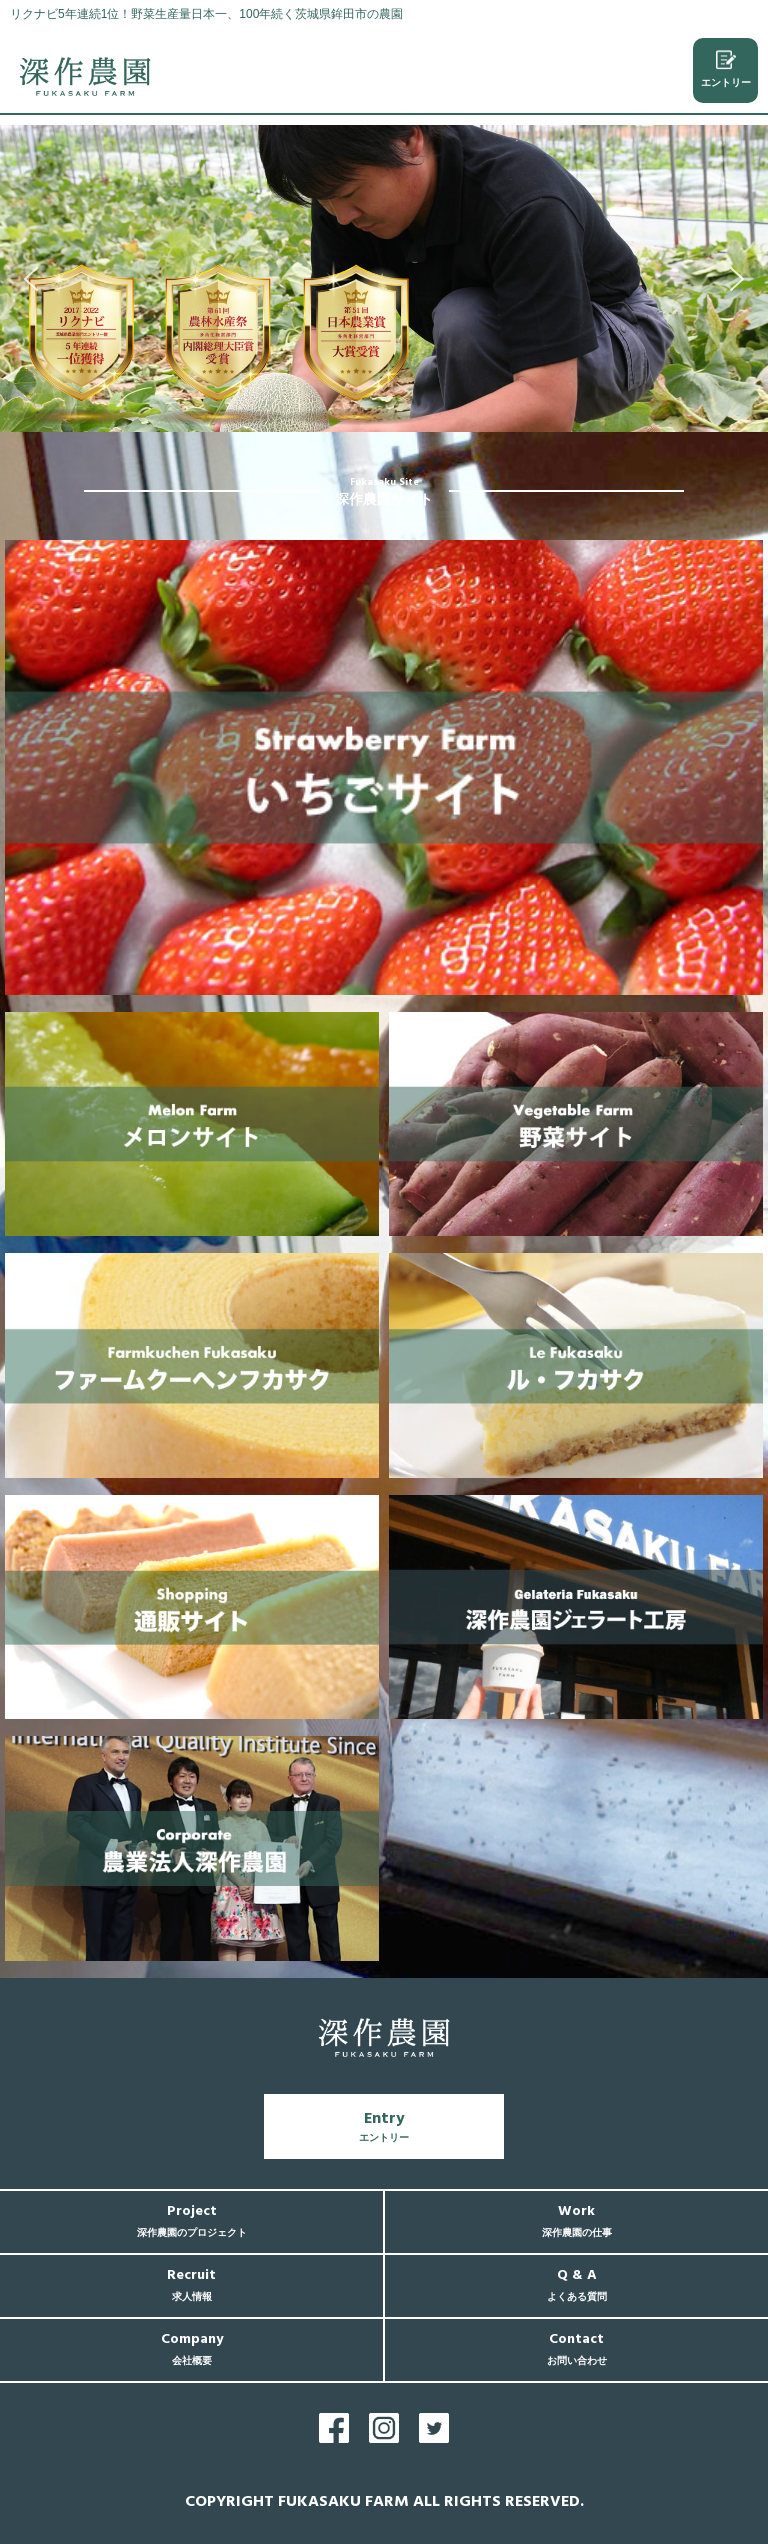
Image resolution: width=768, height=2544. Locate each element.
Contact (577, 2348)
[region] (384, 278)
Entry (384, 2126)
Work (577, 2220)
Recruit (191, 2284)
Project (192, 2220)
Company (192, 2348)
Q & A (577, 2284)
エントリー (726, 69)
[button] (31, 279)
